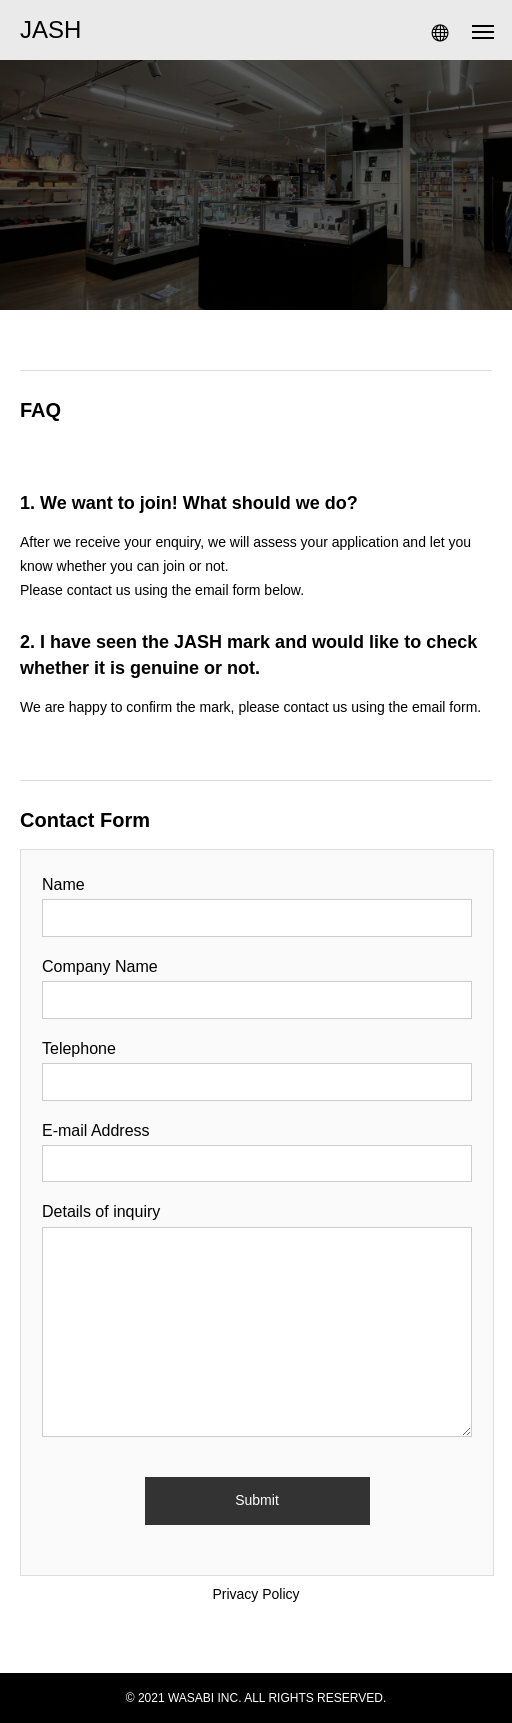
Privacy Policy (255, 1594)
